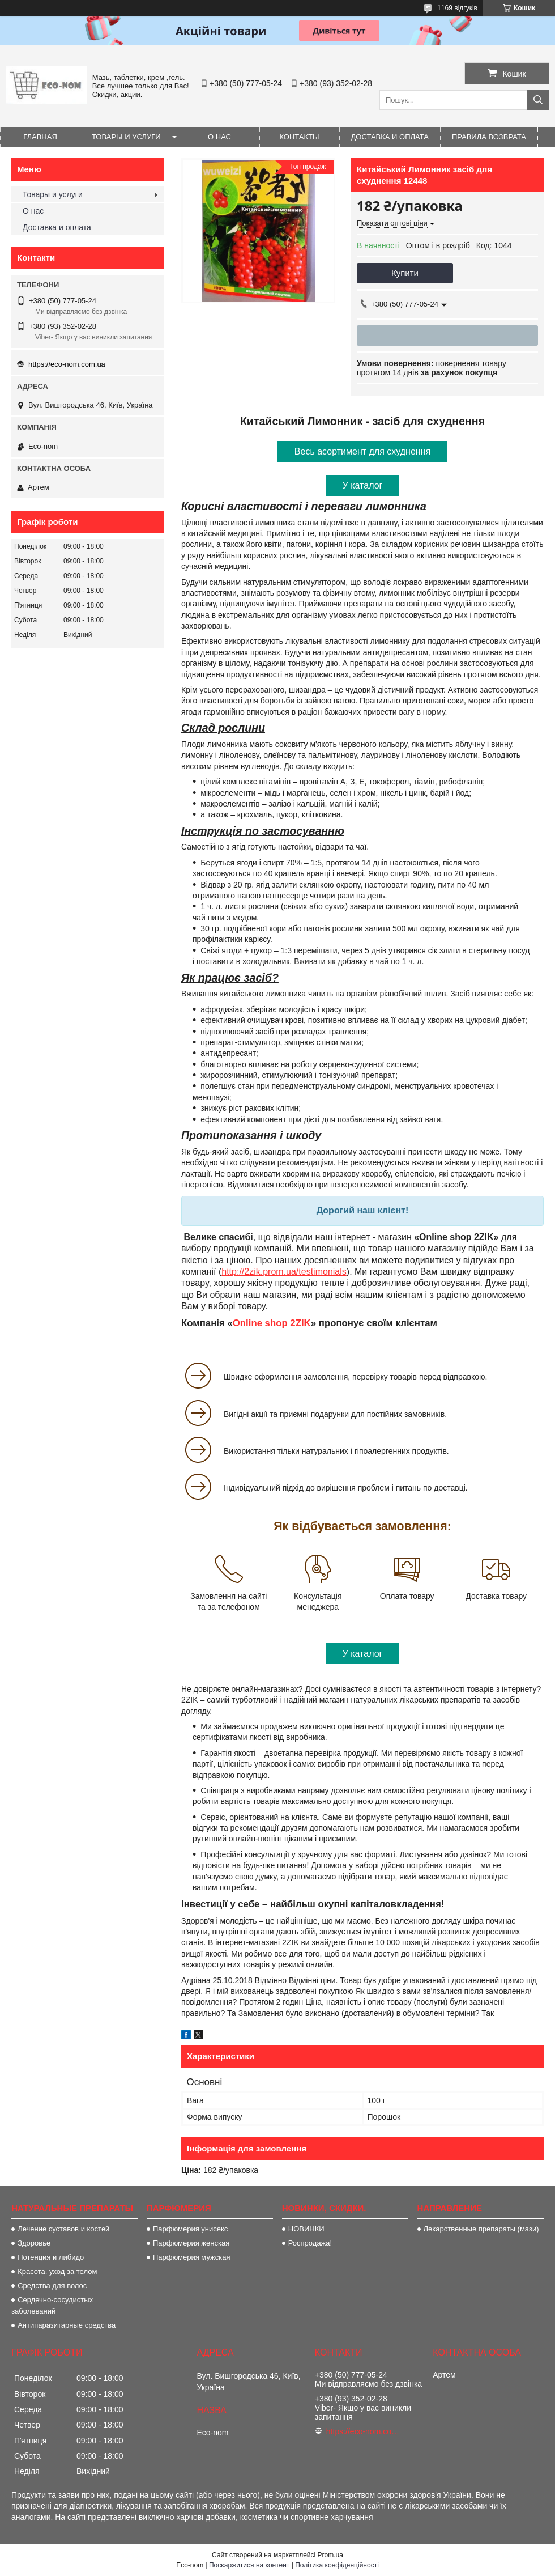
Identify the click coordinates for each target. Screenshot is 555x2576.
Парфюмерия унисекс (190, 2229)
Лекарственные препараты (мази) (481, 2229)
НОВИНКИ (306, 2229)
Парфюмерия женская (191, 2243)
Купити (405, 273)
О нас (219, 137)
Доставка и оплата (390, 137)
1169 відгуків (457, 8)
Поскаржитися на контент (249, 2565)
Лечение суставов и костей (63, 2229)
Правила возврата (489, 137)
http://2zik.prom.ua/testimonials (284, 1271)
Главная (40, 137)
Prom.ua (330, 2555)
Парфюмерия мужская (191, 2257)
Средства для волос (52, 2285)
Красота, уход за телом (57, 2271)
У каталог (363, 485)
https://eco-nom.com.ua (66, 364)
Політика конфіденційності (337, 2565)
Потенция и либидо (51, 2257)
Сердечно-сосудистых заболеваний (52, 2305)
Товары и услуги (126, 137)
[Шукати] (538, 100)
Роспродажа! (310, 2243)
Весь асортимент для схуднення (362, 451)
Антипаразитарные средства (67, 2325)
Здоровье (34, 2243)
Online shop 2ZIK (272, 1323)
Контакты (299, 137)
